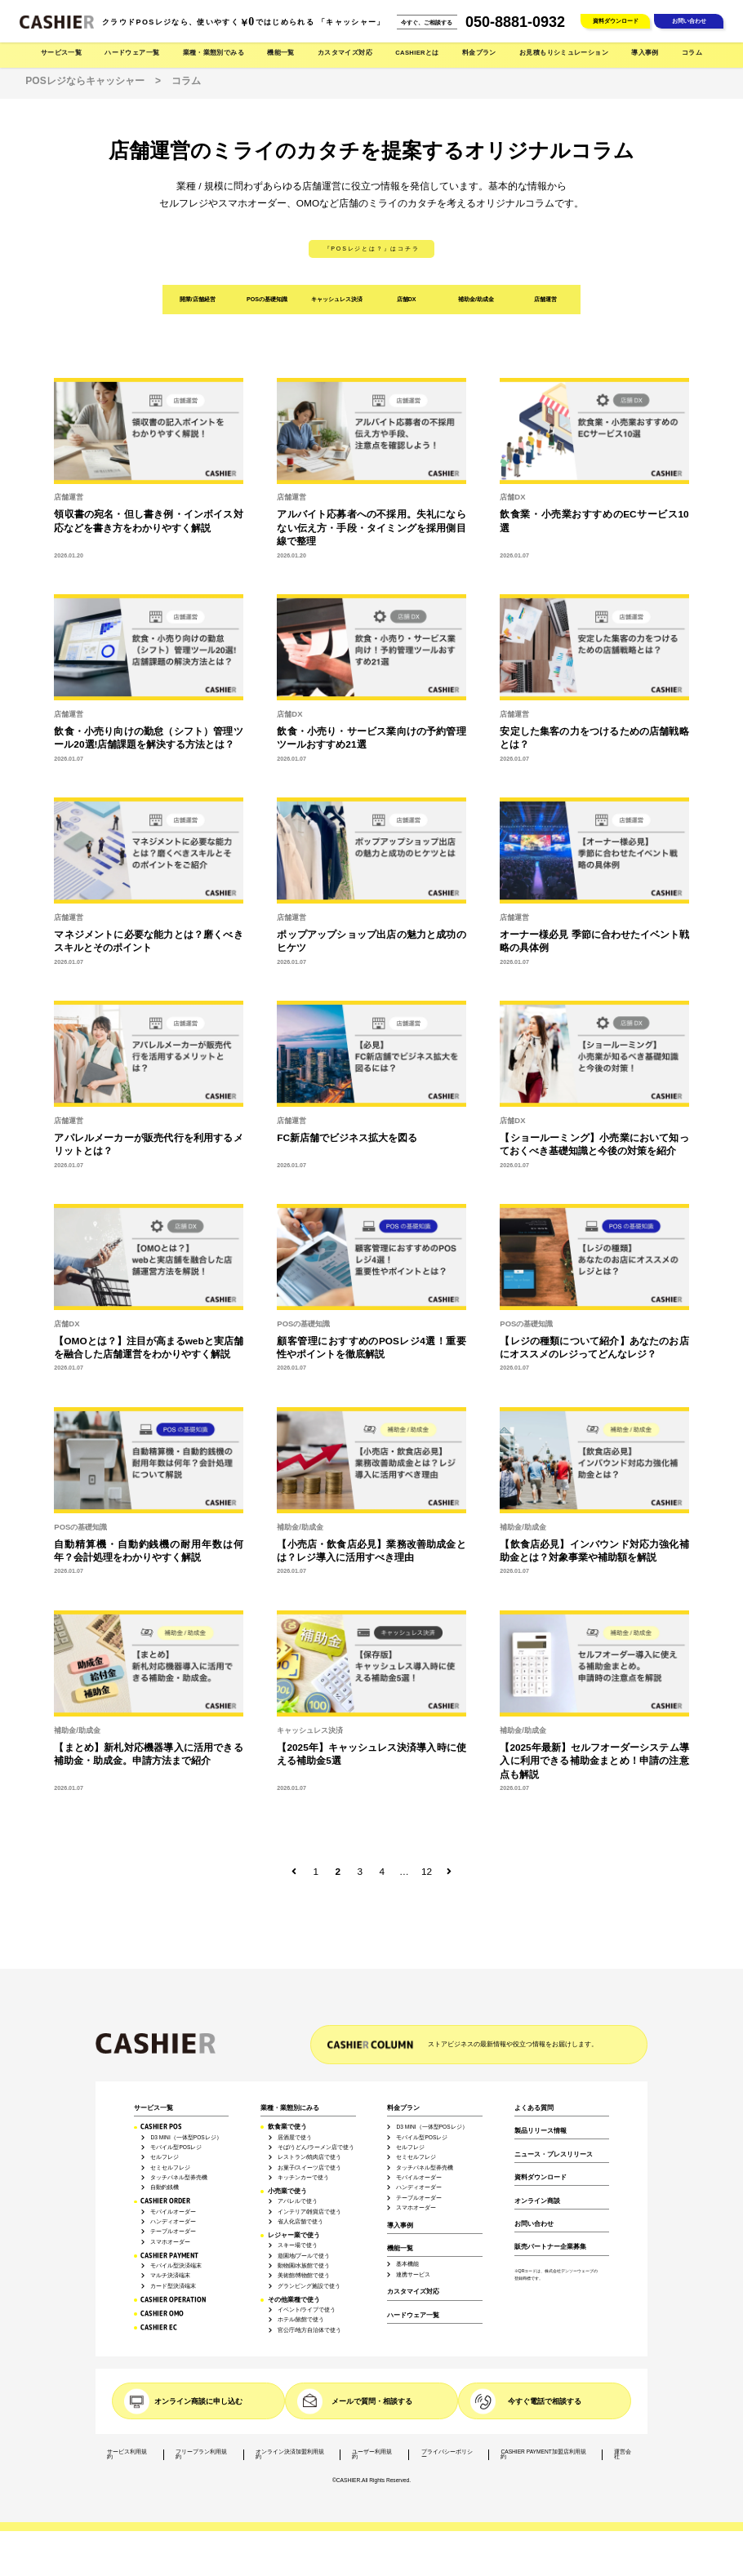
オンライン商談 (537, 2201)
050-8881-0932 (515, 22)
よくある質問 (534, 2108)
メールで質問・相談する (371, 2400)
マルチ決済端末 (170, 2275)
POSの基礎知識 (267, 299)
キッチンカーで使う (303, 2177)
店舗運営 (545, 299)
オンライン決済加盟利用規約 (290, 2454)
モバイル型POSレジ (176, 2147)
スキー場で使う (298, 2245)
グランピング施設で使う (309, 2286)
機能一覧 (400, 2248)
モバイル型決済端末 (176, 2265)
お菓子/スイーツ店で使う (310, 2167)
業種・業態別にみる (289, 2108)
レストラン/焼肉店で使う (310, 2157)
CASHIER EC (158, 2327)
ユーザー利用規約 (372, 2454)
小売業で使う (287, 2191)
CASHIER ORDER (165, 2201)
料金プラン (403, 2108)
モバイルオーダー (173, 2212)
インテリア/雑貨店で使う (310, 2212)
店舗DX (406, 299)
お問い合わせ (689, 21)
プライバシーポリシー (447, 2454)
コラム (692, 52)
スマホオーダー (170, 2242)
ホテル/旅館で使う (301, 2319)
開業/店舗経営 (198, 299)
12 (426, 1871)
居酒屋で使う (295, 2137)
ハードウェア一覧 (413, 2315)
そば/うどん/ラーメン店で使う (316, 2147)
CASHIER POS (161, 2127)
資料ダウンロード (615, 21)
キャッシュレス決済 (337, 299)
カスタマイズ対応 (345, 52)
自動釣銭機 (164, 2187)
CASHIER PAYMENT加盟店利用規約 (543, 2454)
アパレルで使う (298, 2201)
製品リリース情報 (540, 2131)
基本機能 (407, 2264)
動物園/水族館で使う (304, 2265)
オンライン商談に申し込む (198, 2400)
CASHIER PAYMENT (169, 2255)
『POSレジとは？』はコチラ (372, 249)
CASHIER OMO (162, 2313)
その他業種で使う (294, 2300)
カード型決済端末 (173, 2286)
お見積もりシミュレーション (563, 52)
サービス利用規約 (127, 2454)
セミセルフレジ (170, 2167)
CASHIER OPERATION (173, 2300)
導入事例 (645, 52)
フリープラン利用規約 (201, 2454)
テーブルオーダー (173, 2231)
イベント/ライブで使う (307, 2309)
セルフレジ (164, 2157)
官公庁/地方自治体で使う (310, 2330)
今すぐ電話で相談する (544, 2400)
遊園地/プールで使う (304, 2256)
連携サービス (413, 2274)
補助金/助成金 (476, 299)
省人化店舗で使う (300, 2221)
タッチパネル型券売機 (178, 2177)
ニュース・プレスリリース (553, 2155)
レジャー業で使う (294, 2235)
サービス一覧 (153, 2108)
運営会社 (622, 2454)
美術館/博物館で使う (304, 2275)
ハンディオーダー (173, 2221)
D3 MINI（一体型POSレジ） (185, 2137)
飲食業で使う (287, 2127)
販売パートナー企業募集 (550, 2247)
